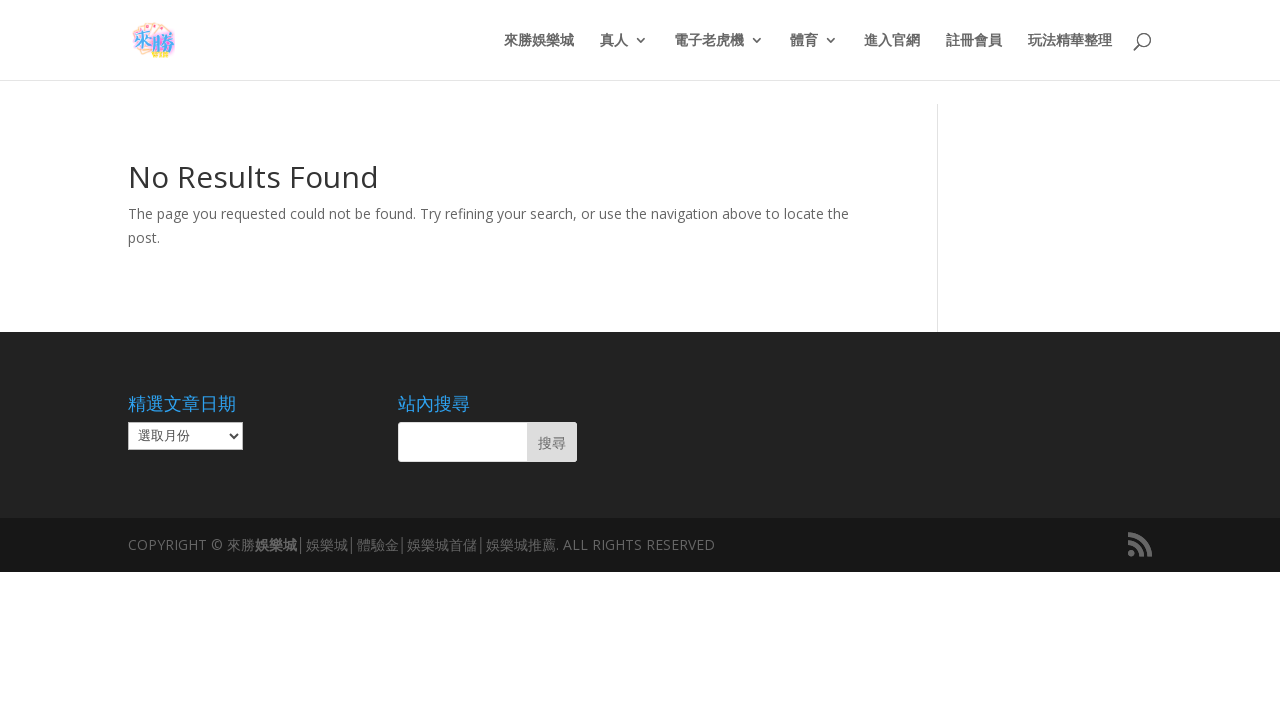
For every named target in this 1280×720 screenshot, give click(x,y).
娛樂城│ (280, 544)
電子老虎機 (709, 41)
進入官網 (892, 41)
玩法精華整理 (1070, 41)
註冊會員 (974, 41)
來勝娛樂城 (539, 41)
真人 (614, 41)
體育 (804, 41)
